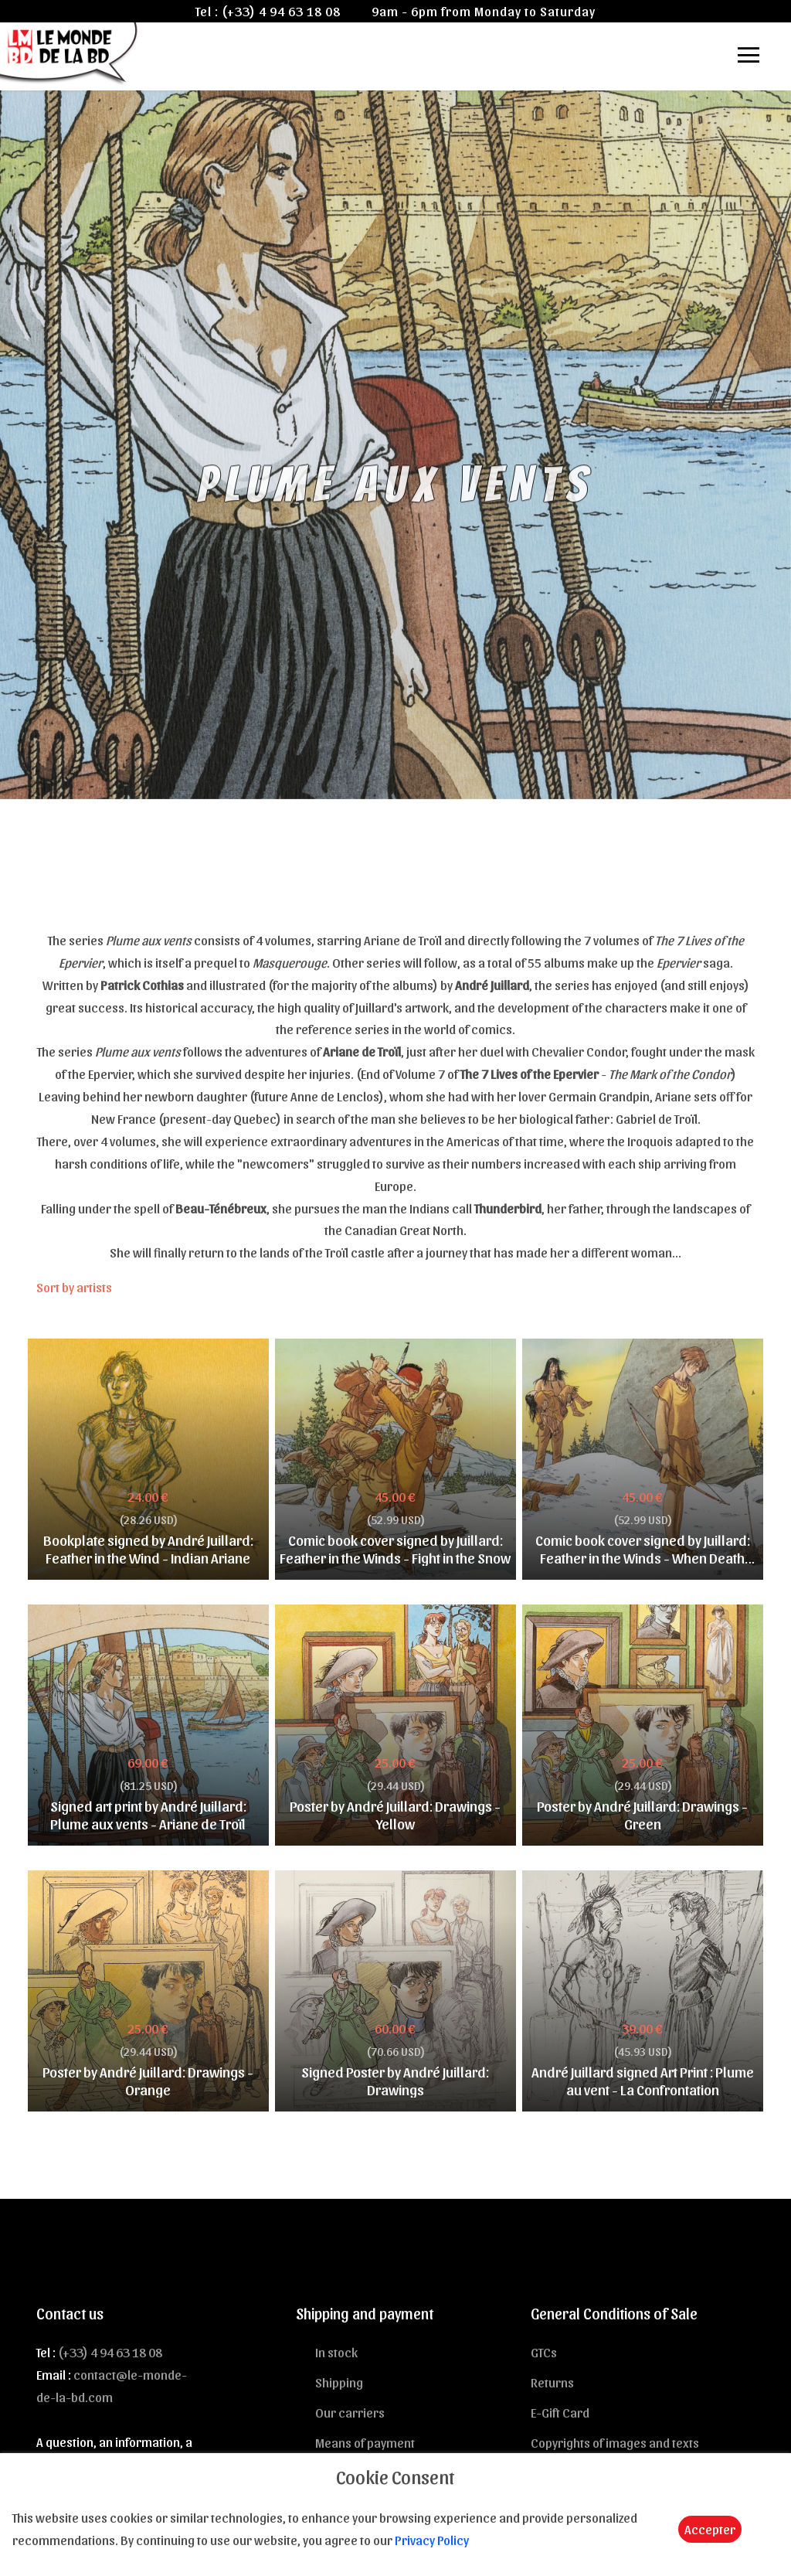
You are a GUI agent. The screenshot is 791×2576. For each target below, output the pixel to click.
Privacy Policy (432, 2539)
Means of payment (365, 2442)
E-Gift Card (560, 2412)
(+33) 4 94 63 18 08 (281, 11)
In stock (336, 2352)
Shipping (339, 2382)
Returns (552, 2382)
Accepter (709, 2529)
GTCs (544, 2352)
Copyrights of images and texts (615, 2442)
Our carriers (350, 2412)
